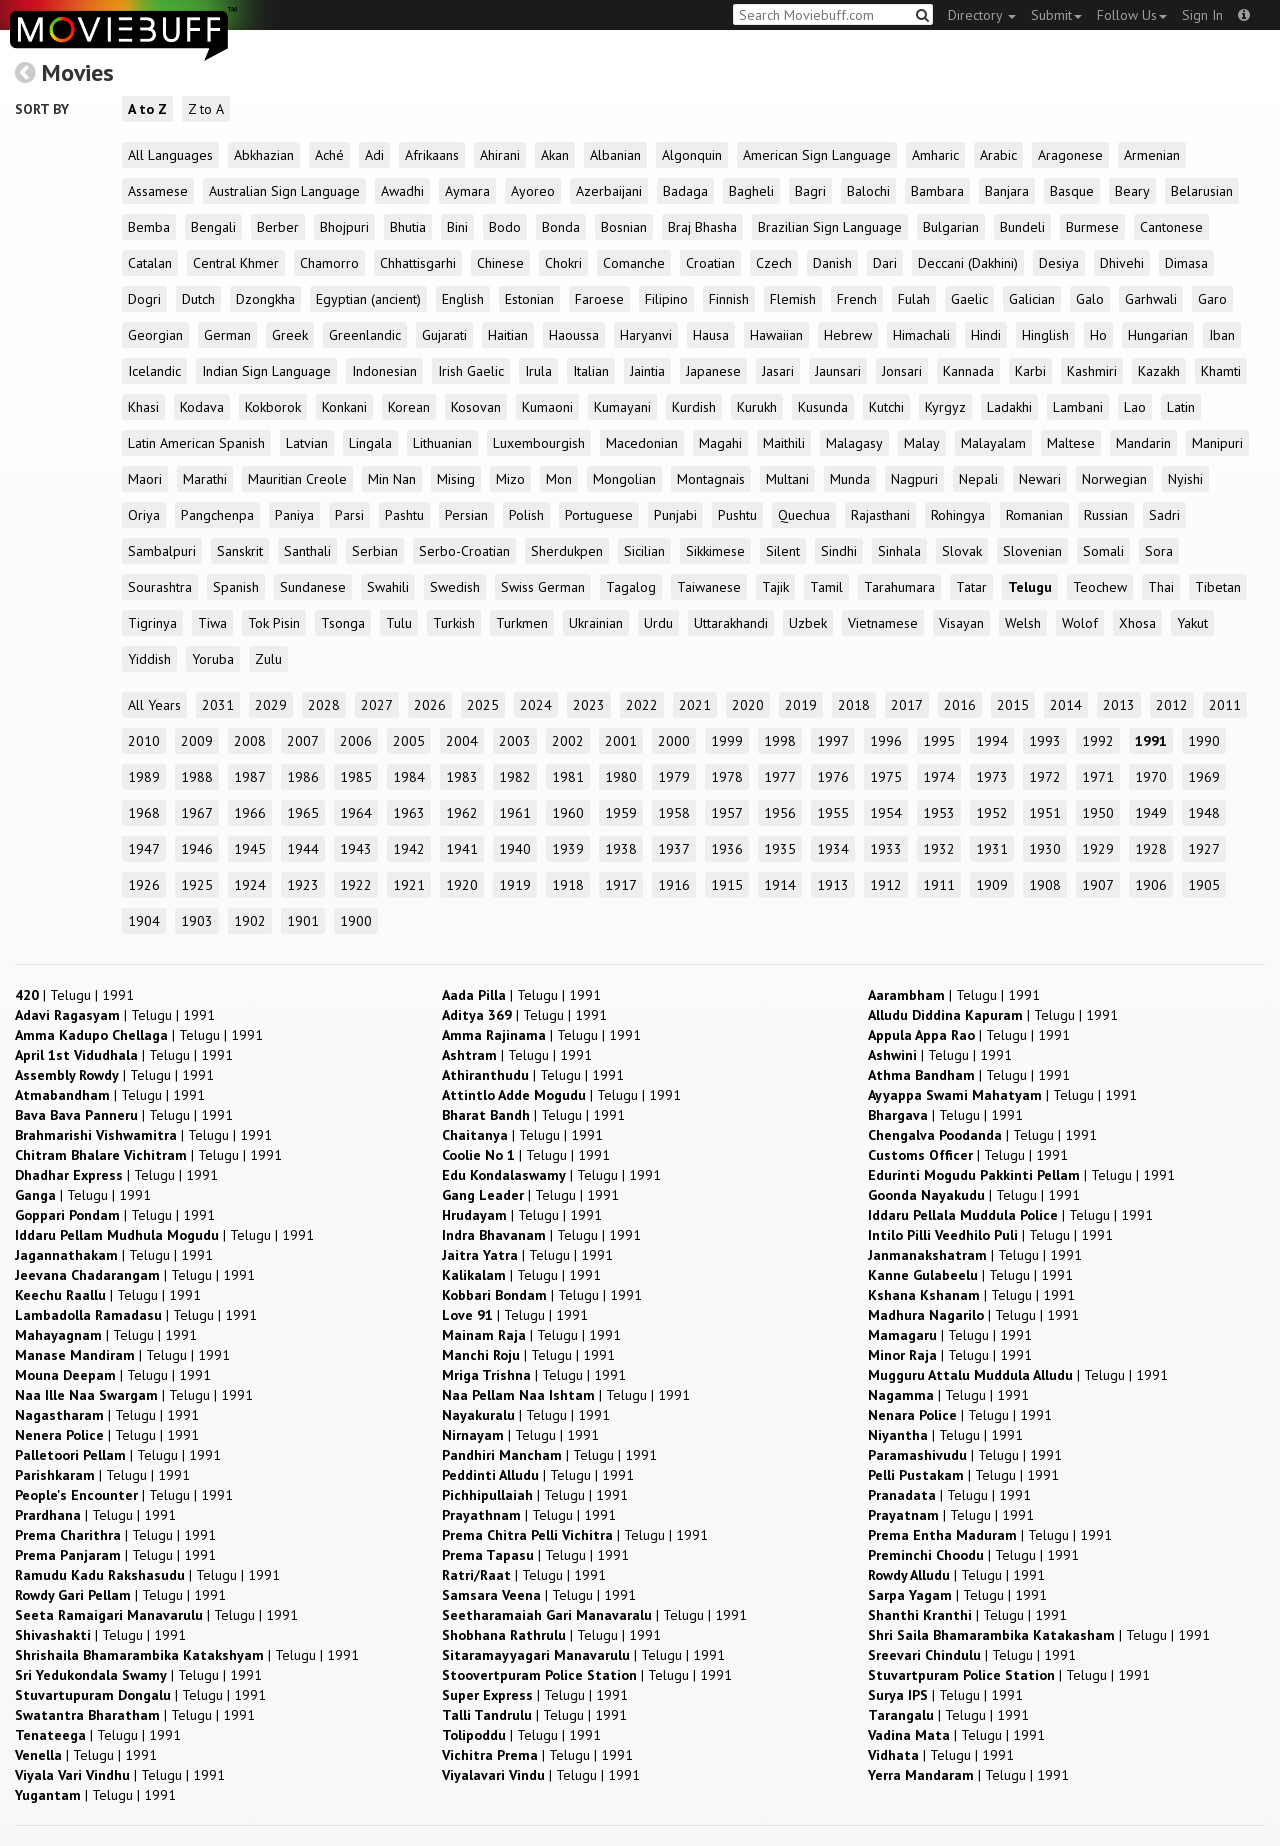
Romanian (1034, 515)
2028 (324, 705)
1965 (303, 813)
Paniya (294, 515)
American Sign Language (817, 155)
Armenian (1152, 155)
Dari (885, 263)
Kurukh (757, 407)
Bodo (505, 227)
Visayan (961, 623)
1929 (1098, 849)
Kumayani (622, 407)
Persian (466, 515)
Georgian (155, 335)
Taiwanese (709, 587)
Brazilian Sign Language (830, 227)
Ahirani (500, 155)
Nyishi (1185, 479)
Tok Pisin (274, 623)
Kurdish (694, 407)
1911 (939, 885)
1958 (674, 813)
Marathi (205, 479)
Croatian (710, 263)
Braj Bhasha (702, 227)
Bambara (937, 191)
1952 (992, 813)
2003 (515, 741)
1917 (621, 885)
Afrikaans (432, 155)
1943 (356, 849)
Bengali (213, 227)
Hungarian (1158, 335)
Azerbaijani (609, 191)
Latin (1181, 407)
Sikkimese (715, 551)
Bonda (561, 227)
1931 (992, 849)
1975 (886, 777)
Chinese (500, 263)
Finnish (729, 299)
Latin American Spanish (196, 443)
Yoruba (213, 659)
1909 (992, 885)
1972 (1045, 777)
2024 (536, 705)
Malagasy (854, 443)
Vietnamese (883, 623)
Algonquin (692, 155)
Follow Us (1132, 15)
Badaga (685, 191)
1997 (833, 741)
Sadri (1164, 515)
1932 (939, 849)
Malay (922, 443)
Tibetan (1218, 587)
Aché (329, 155)
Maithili (784, 443)
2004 (462, 741)
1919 (515, 885)
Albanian (615, 155)
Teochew (1100, 587)
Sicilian (644, 551)
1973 (992, 777)
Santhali (307, 551)
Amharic (935, 155)
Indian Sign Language (266, 371)
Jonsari (902, 371)
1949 (1151, 813)
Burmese (1092, 227)
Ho (1098, 335)
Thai (1161, 587)
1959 (621, 813)
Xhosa (1137, 623)
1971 (1098, 777)
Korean (409, 407)
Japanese (713, 371)
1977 (780, 777)
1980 (621, 777)
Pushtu (737, 515)
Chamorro (329, 263)
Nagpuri (914, 479)
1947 (144, 849)
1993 (1045, 741)
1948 (1204, 813)
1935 (780, 849)
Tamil (826, 587)
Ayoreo (533, 191)
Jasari (778, 371)
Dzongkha (265, 299)
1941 (462, 849)
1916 (674, 885)
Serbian (375, 551)
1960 (568, 813)
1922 (356, 885)
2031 (218, 705)
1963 (409, 813)
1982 (515, 777)
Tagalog (631, 587)
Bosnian (624, 227)
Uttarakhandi (731, 623)
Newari (1040, 479)
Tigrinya (152, 623)
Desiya (1059, 263)
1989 (144, 777)
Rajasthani (880, 515)
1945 (250, 849)
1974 (939, 777)
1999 (727, 741)
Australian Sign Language (284, 191)
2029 (271, 705)
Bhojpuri (344, 227)
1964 (356, 813)
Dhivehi (1122, 263)
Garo (1212, 299)
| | (74, 995)
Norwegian (1114, 479)
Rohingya (958, 515)
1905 (1204, 885)
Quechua (804, 515)
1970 (1151, 777)
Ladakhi (1009, 407)
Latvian (307, 443)
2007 (303, 741)
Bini (457, 227)
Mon (559, 479)
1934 (833, 849)
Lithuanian (442, 443)
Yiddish (149, 659)
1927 (1204, 849)
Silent (783, 551)
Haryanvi (646, 335)
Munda (850, 479)
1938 (621, 849)
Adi (374, 155)
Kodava (202, 407)
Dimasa (1186, 263)
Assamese (158, 191)
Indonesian (384, 371)
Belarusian (1202, 191)
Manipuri (1217, 443)
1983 (462, 777)
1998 (780, 741)
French (857, 299)
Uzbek (808, 623)
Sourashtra (160, 587)
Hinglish (1045, 335)
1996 (886, 741)
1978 (727, 777)
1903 (197, 921)
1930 (1045, 849)
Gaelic (969, 299)
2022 (642, 705)
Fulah (914, 299)
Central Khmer (236, 263)
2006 (356, 741)
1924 (250, 885)
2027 (377, 705)
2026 (430, 705)
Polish (526, 515)
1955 (833, 813)
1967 (197, 813)
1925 (197, 885)
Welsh (1023, 623)
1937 (674, 849)
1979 (674, 777)
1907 (1098, 885)
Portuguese (599, 515)
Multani (787, 479)
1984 (409, 777)
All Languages (170, 155)
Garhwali (1151, 299)
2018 (854, 705)
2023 (589, 705)
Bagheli (751, 191)
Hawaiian (776, 335)
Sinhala (899, 551)
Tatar (971, 587)
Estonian (529, 299)
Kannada (968, 371)
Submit (1056, 15)
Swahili (388, 587)
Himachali (921, 335)
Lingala (370, 443)
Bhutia (408, 227)
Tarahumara (899, 587)
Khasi (143, 407)
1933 (886, 849)
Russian (1106, 515)
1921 (409, 885)
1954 (886, 813)
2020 (748, 705)
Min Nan (392, 479)
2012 (1172, 705)
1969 (1204, 777)
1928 (1151, 849)
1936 (727, 849)
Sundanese (313, 587)
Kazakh (1159, 371)
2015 (1013, 705)
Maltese (1071, 443)
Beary (1132, 191)
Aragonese (1070, 155)
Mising (456, 479)
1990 (1204, 741)
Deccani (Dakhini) (968, 263)
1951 (1045, 813)
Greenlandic (365, 335)
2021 (695, 705)
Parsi (349, 515)
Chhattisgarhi (418, 263)
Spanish (236, 587)
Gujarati (444, 335)
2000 (674, 741)
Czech (774, 263)
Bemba (149, 227)
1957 (727, 813)
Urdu (658, 623)
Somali (1103, 551)
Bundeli (1022, 227)
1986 (303, 777)
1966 (250, 813)
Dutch (198, 299)
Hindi (986, 335)
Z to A (206, 109)
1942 (409, 849)
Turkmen (522, 623)
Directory (982, 15)
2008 (250, 741)
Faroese (599, 299)
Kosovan (476, 407)
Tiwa (212, 623)
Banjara (1007, 191)
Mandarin (1143, 443)
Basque (1072, 191)
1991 (1151, 741)
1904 (144, 921)
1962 (462, 813)
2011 (1225, 705)
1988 (197, 777)
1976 (833, 777)
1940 (515, 849)
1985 (356, 777)
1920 (462, 885)
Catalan (150, 263)
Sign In (1202, 15)
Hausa (711, 335)
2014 (1066, 705)
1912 (886, 885)
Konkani (344, 407)
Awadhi (402, 191)
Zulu (268, 659)
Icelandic (154, 371)
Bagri (810, 191)
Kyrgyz (945, 407)
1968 (144, 813)
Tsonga (343, 623)
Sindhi (839, 551)
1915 (727, 885)
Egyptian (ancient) (368, 299)
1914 (780, 885)
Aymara (467, 191)
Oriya (144, 515)
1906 (1151, 885)
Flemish (793, 299)
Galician (1032, 299)
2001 (621, 741)
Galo (1090, 299)
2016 (960, 705)
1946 (197, 849)
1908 (1045, 885)
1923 (303, 885)
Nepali (978, 479)
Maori (145, 479)
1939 (568, 849)
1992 (1098, 741)
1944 (303, 849)
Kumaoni (547, 407)
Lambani (1078, 407)
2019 (801, 705)
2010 (144, 741)
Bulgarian (951, 227)
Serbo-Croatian (464, 551)
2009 (197, 741)
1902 (250, 921)
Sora (1159, 551)
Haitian (508, 335)
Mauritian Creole (297, 479)
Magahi (720, 443)
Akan (555, 155)
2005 (409, 741)
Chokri (563, 263)
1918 (568, 885)
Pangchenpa (217, 515)
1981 (568, 777)
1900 (356, 921)
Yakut (1192, 623)
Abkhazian (264, 155)
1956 (780, 813)
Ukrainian (596, 623)
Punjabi (675, 515)
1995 (939, 741)
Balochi (868, 191)
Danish (832, 263)
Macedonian (642, 443)
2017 (907, 705)
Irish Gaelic (471, 371)
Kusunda (823, 407)
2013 (1119, 705)
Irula (538, 371)
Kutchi (886, 407)
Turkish (454, 623)
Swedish (455, 587)
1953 (939, 813)
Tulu (399, 623)
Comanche (634, 263)
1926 (144, 885)
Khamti (1221, 371)
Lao (1135, 407)
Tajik (775, 587)
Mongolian (624, 479)
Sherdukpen (567, 551)
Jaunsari (838, 371)
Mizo (510, 479)
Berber (278, 227)
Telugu (1030, 587)
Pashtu (404, 515)
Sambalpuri (162, 551)
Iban (1222, 335)
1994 (992, 741)
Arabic (998, 155)
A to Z (147, 109)
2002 (568, 741)
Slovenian (1032, 551)
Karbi (1030, 371)
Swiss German (543, 587)
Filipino (666, 299)
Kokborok (273, 407)
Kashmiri (1092, 371)
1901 (303, 921)
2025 (483, 705)
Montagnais (711, 479)
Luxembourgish (539, 443)
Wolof (1080, 623)
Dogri (144, 299)
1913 (833, 885)
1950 (1098, 813)
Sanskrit (240, 551)
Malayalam (993, 443)
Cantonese (1171, 227)
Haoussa (574, 335)
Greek (290, 335)
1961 (515, 813)
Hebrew (848, 335)
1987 (250, 777)
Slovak (962, 551)
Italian (591, 371)
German (227, 335)
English (463, 299)
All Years (154, 705)
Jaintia (647, 371)
